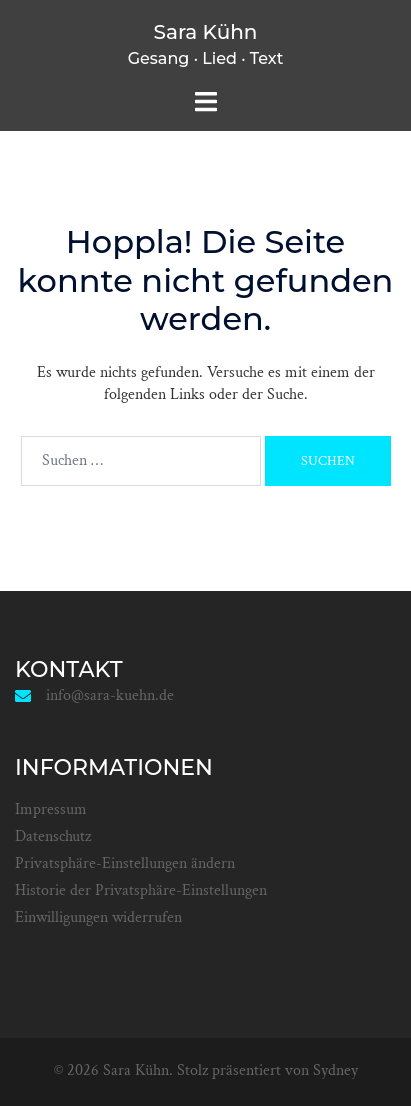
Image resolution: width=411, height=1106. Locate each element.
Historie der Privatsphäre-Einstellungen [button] (141, 890)
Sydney (335, 1070)
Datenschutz (53, 836)
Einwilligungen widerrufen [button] (98, 917)
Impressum (51, 809)
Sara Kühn (206, 32)
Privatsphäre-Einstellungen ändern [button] (125, 863)
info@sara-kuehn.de (110, 695)
